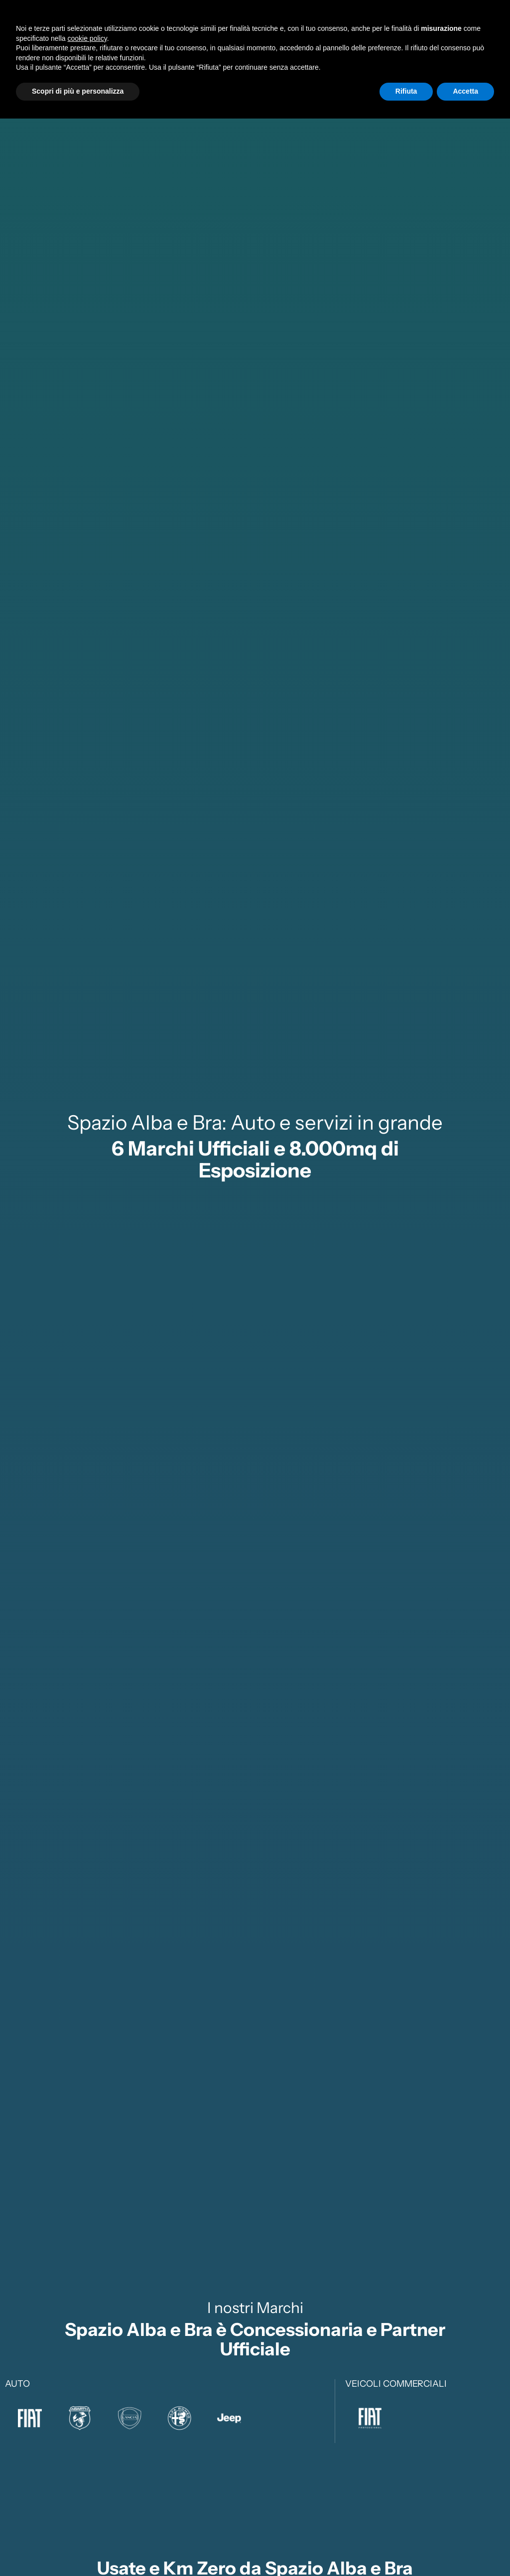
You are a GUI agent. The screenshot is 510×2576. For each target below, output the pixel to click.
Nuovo (187, 28)
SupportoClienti (379, 28)
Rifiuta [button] (406, 2549)
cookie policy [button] (87, 2496)
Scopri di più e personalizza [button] (78, 2549)
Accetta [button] (465, 2549)
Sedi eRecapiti (446, 28)
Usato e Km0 (240, 28)
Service (294, 28)
